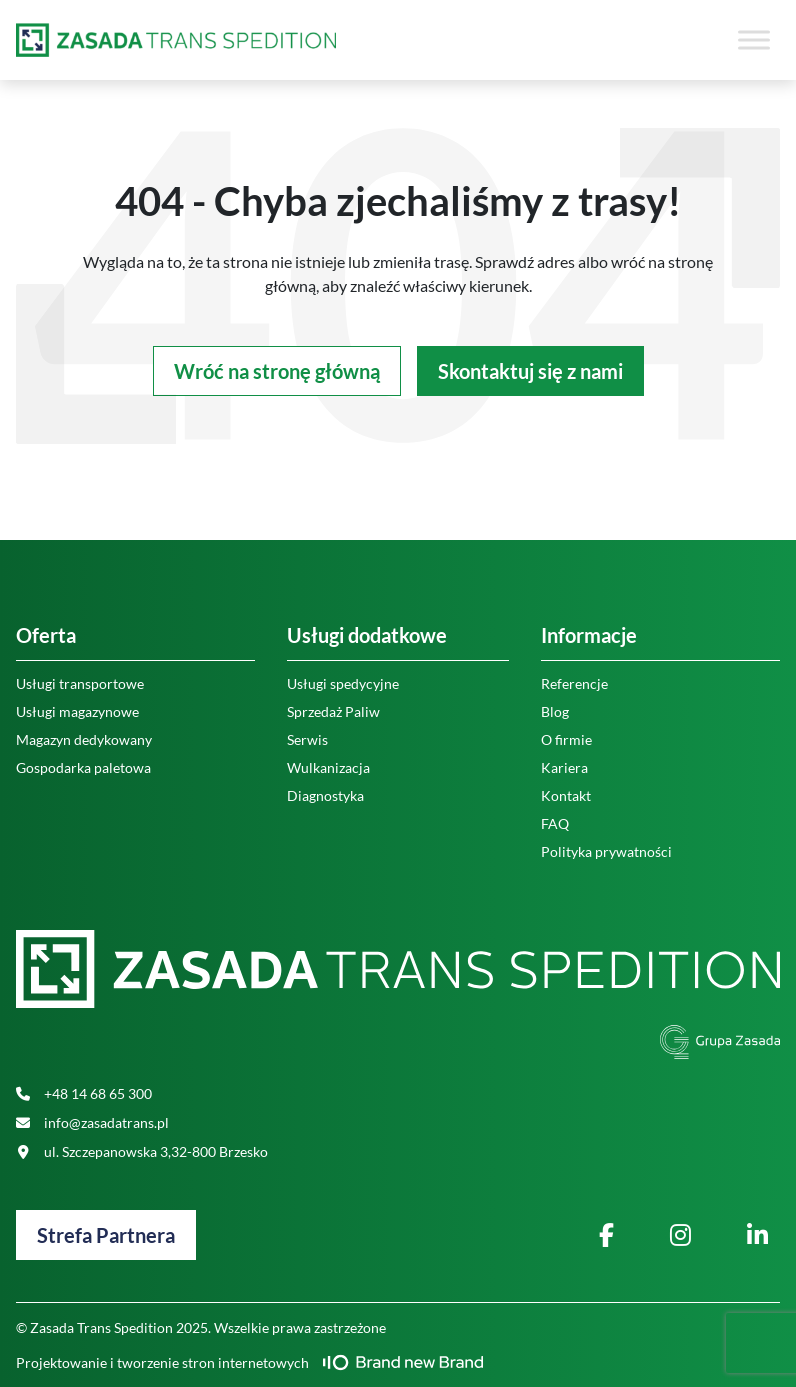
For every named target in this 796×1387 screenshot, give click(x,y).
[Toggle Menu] (754, 39)
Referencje (574, 683)
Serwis (307, 739)
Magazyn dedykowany (84, 739)
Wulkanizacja (328, 767)
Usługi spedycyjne (343, 683)
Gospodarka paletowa (83, 767)
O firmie (566, 739)
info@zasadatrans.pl (92, 1122)
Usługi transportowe (80, 683)
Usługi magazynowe (77, 711)
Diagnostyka (325, 795)
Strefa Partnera (106, 1235)
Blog (555, 711)
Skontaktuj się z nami (530, 371)
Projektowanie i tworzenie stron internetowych (249, 1362)
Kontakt (566, 795)
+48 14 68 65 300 (84, 1093)
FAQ (555, 823)
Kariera (564, 767)
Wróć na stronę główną (277, 371)
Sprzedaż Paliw (333, 711)
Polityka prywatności (606, 851)
